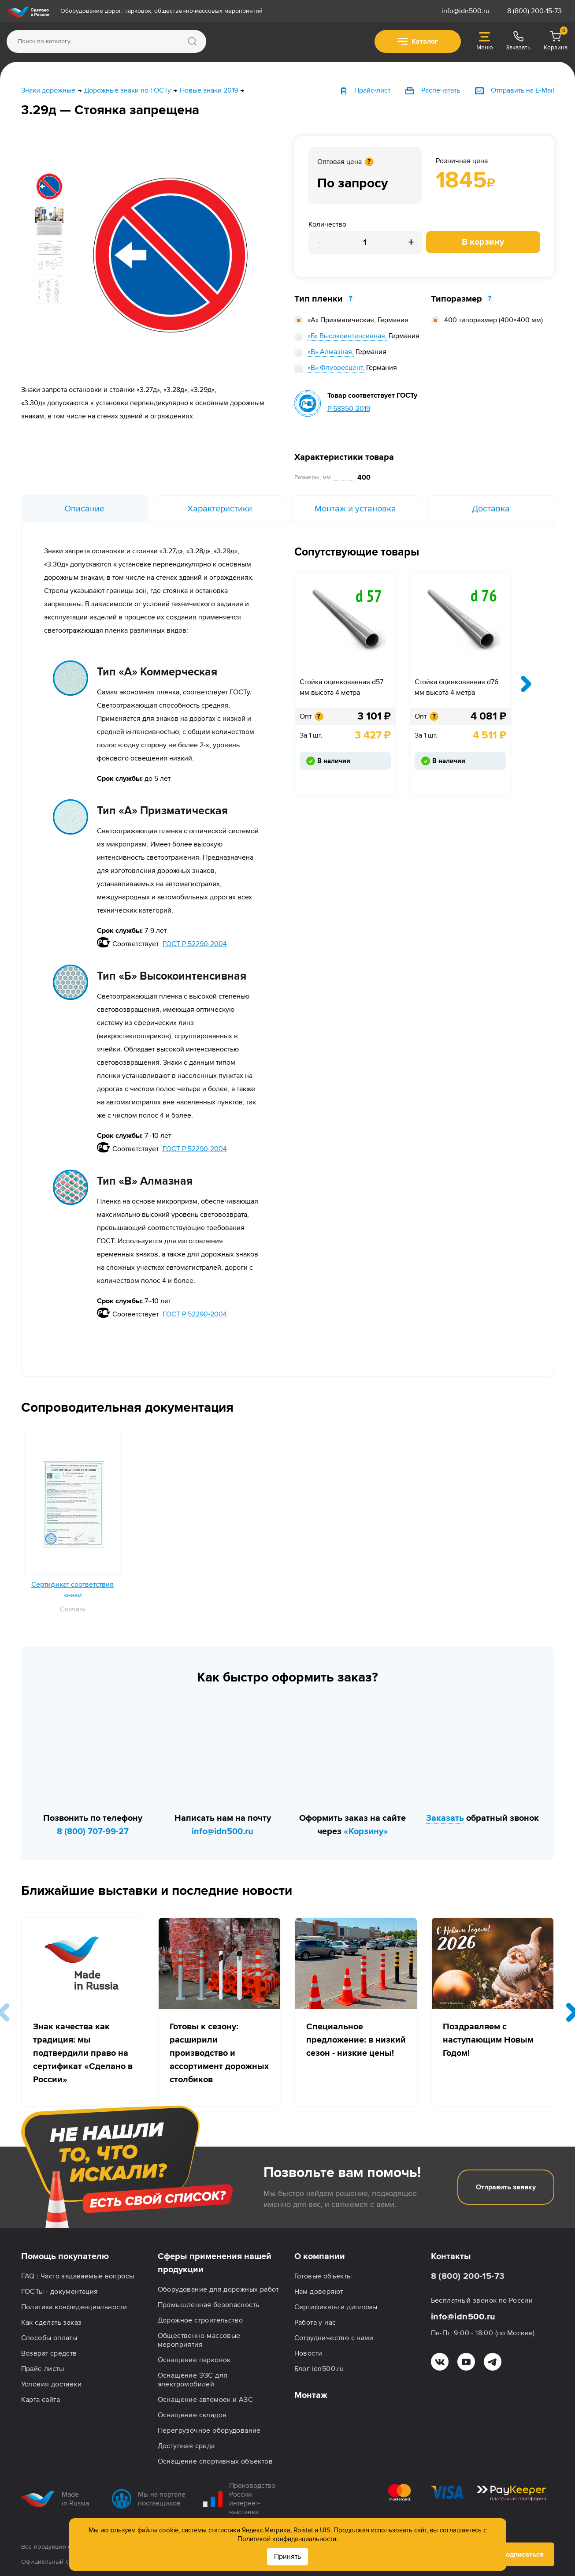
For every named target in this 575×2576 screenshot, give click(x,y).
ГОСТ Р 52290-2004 (195, 943)
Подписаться (515, 2554)
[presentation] (526, 684)
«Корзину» (366, 1831)
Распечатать (440, 90)
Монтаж (310, 2395)
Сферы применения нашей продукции (214, 2263)
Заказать (445, 1818)
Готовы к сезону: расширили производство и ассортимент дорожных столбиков (219, 2053)
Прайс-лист (372, 90)
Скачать (72, 1609)
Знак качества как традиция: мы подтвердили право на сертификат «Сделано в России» (83, 2053)
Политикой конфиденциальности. (287, 2539)
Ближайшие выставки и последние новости (156, 1891)
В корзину (483, 242)
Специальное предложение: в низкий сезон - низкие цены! (356, 2039)
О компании (319, 2256)
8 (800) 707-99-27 (93, 1831)
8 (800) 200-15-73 (534, 11)
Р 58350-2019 (348, 408)
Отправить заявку (506, 2187)
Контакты (451, 2256)
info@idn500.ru (465, 11)
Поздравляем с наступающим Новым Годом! (488, 2039)
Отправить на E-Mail (522, 90)
